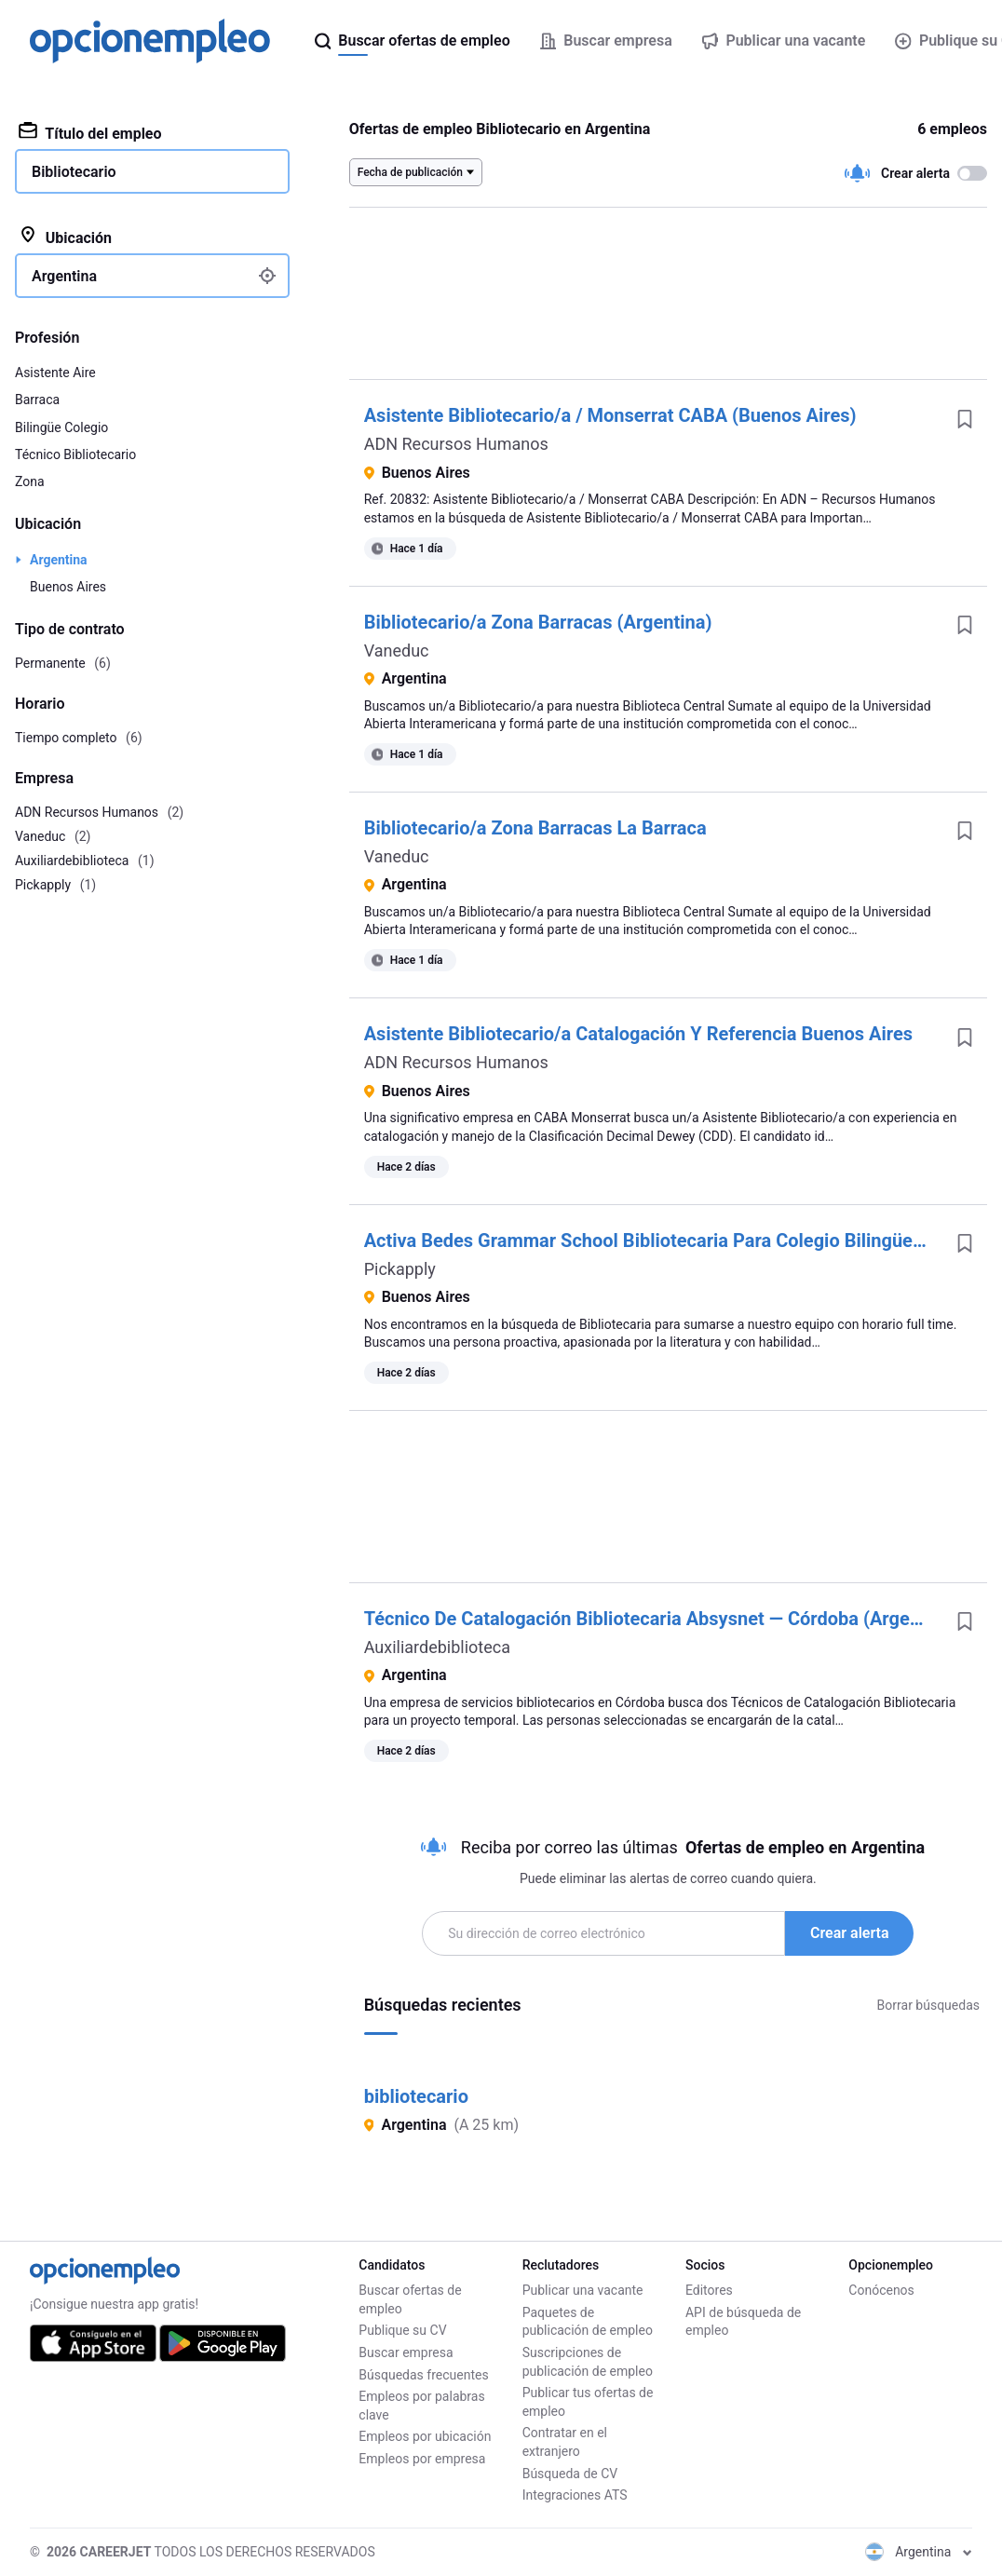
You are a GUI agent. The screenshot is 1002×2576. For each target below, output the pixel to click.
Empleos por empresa (422, 2458)
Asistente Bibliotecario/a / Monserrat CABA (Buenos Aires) (610, 415)
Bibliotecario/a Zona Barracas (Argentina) (538, 622)
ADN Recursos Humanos (456, 444)
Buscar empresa (406, 2352)
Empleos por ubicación (425, 2436)
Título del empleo (90, 132)
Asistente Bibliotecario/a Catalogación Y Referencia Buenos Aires (638, 1034)
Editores (709, 2290)
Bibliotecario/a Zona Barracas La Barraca (535, 828)
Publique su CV (402, 2330)
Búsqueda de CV (570, 2473)
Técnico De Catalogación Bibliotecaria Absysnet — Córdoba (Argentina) (661, 1618)
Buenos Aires (68, 586)
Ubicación (65, 236)
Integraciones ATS (575, 2495)
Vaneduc (396, 650)
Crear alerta (849, 1933)
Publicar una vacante (582, 2290)
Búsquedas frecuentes (423, 2374)
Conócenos (881, 2290)
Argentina (59, 559)
